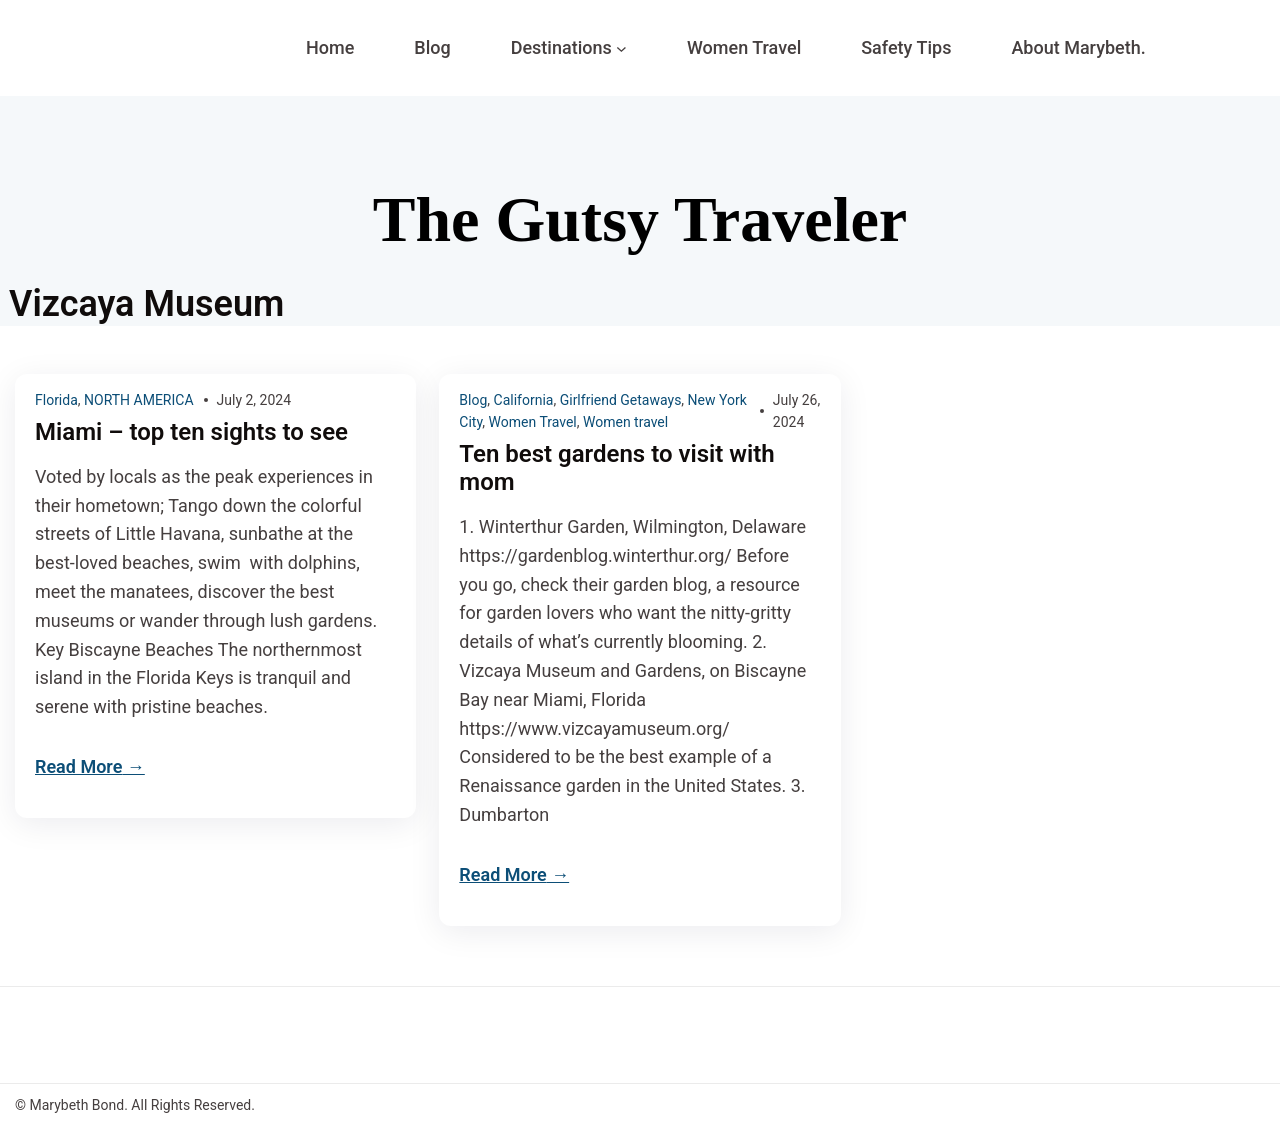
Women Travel (533, 422)
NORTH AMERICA (139, 400)
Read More (78, 766)
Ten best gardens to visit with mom (616, 468)
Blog (473, 400)
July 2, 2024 (254, 400)
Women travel (625, 422)
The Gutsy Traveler (640, 219)
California (524, 400)
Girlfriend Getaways (621, 400)
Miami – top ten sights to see (191, 432)
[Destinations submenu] (621, 48)
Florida (56, 400)
